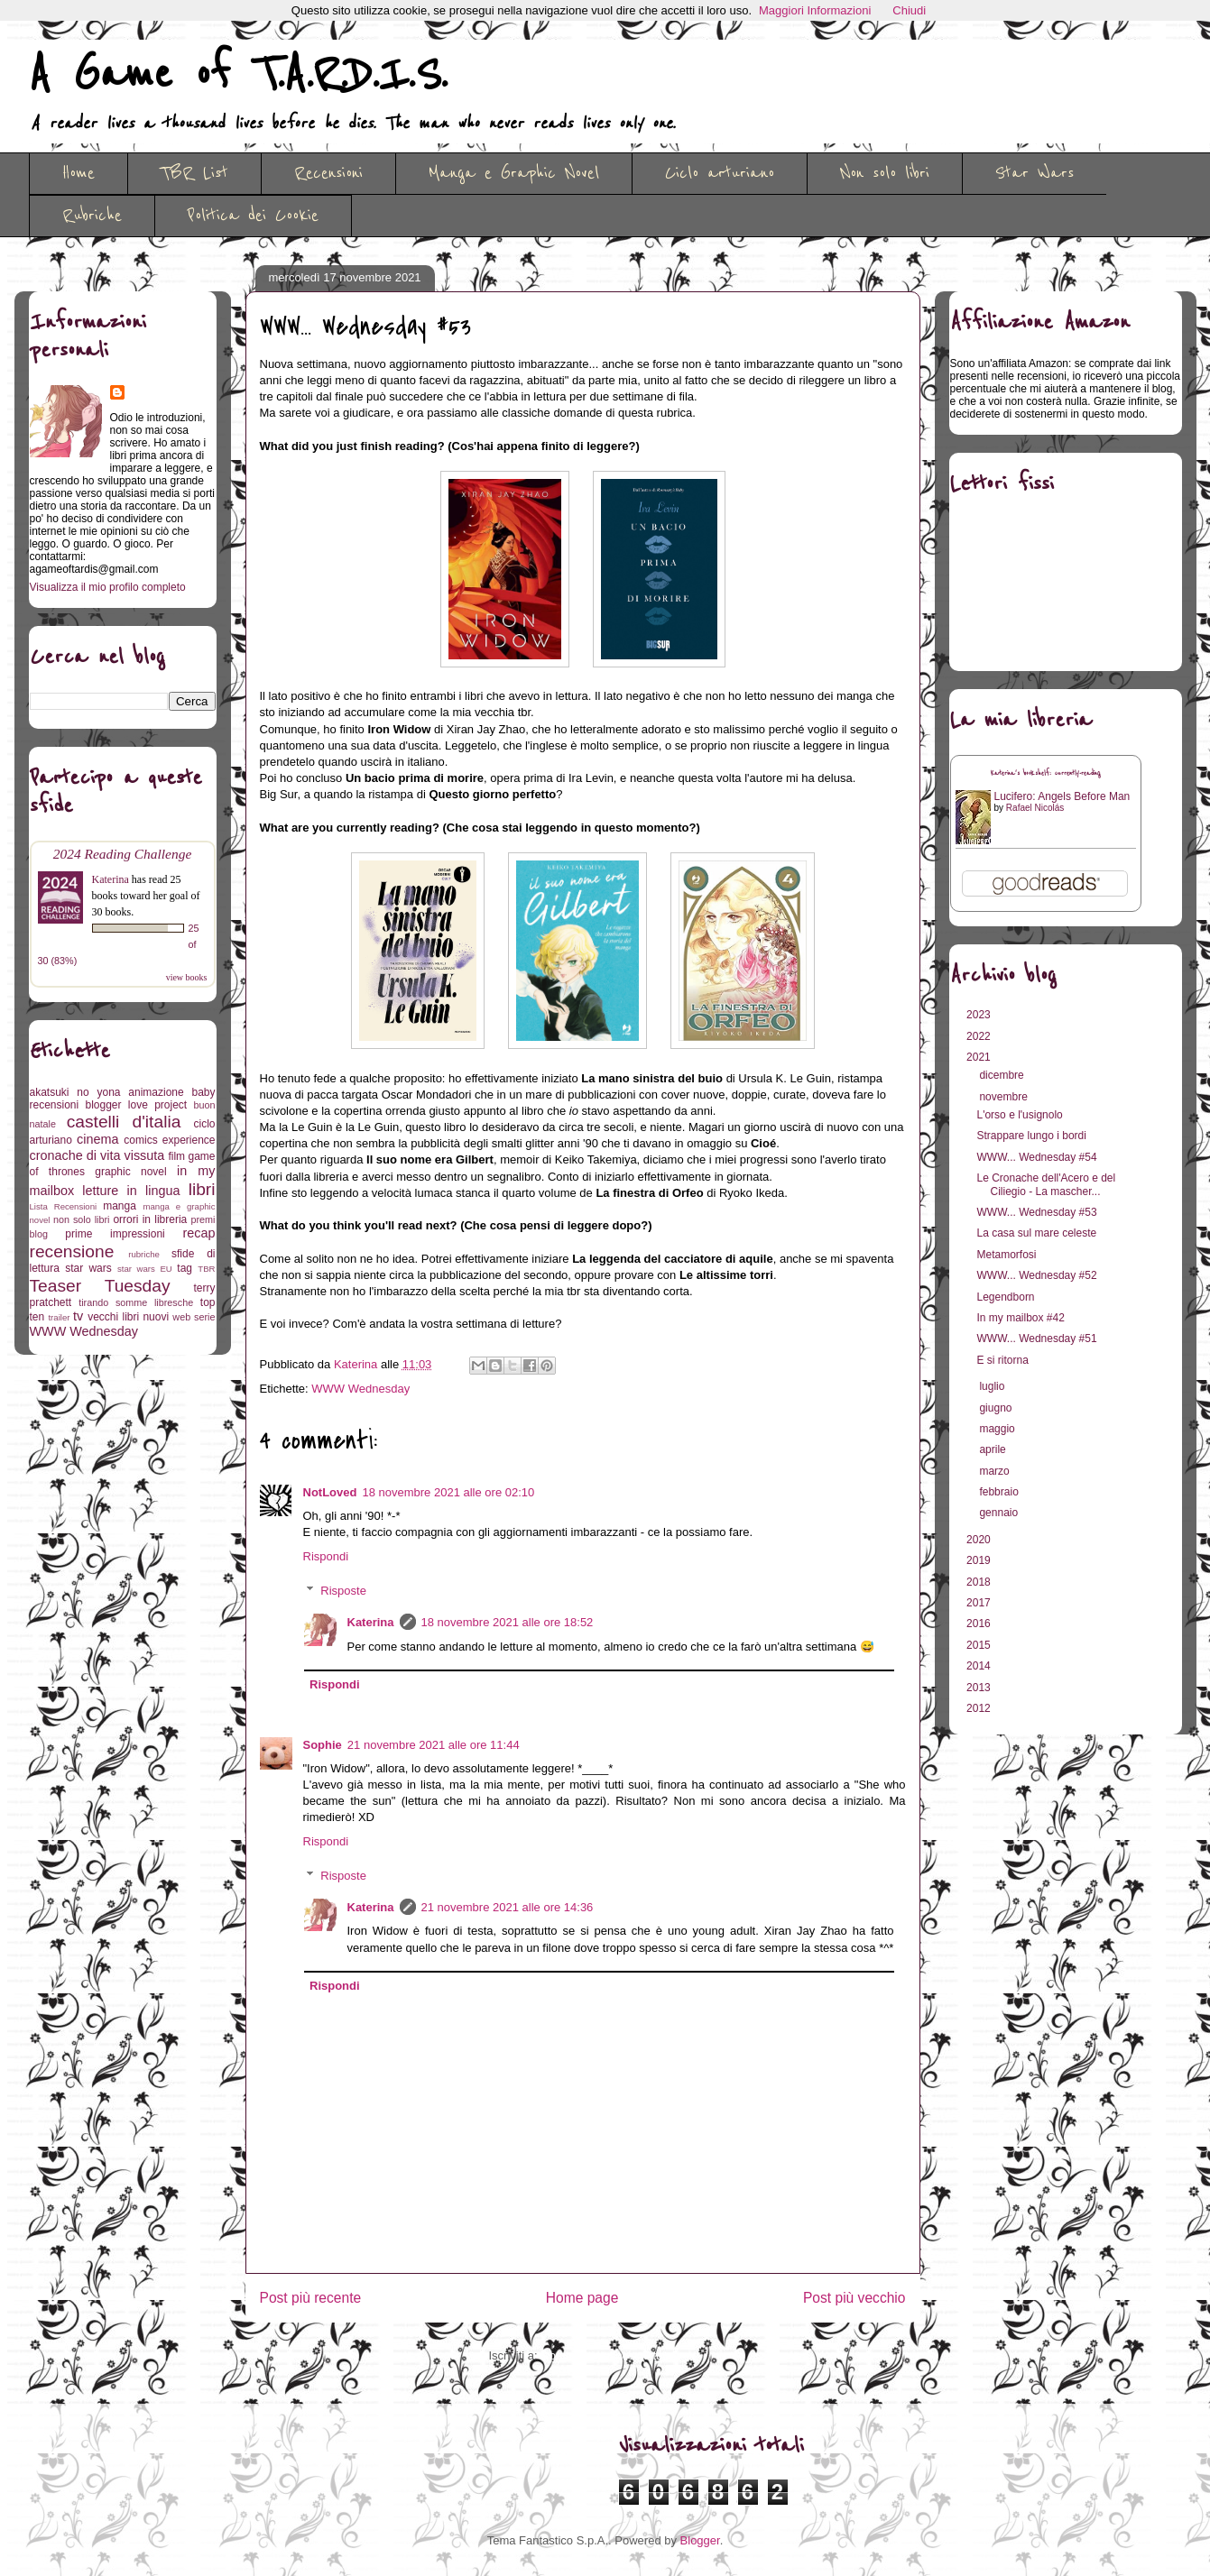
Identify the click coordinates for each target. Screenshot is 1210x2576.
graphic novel (130, 1171)
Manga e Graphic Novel (514, 173)
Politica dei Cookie (253, 215)
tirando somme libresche (136, 1302)
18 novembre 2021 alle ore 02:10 (448, 1492)
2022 (979, 1036)
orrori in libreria (150, 1219)
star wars (88, 1268)
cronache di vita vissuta (97, 1155)
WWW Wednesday (360, 1388)
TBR (206, 1269)
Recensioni (328, 173)
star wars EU (144, 1269)
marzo (995, 1471)
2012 (979, 1708)
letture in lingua (131, 1190)
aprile (994, 1449)
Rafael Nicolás (1035, 808)
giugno (996, 1408)
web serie (193, 1316)
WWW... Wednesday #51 (1036, 1338)
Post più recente (311, 2297)
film (176, 1156)
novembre (1004, 1096)
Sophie (322, 1745)
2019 (979, 1560)
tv (78, 1316)
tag (184, 1268)
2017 (979, 1602)
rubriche (144, 1254)
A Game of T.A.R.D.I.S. (238, 75)
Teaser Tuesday (100, 1285)
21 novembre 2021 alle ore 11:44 (433, 1745)
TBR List (194, 173)
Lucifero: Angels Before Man (1062, 796)
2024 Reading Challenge (122, 853)
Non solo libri (884, 173)
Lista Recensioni (63, 1206)
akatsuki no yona (75, 1092)
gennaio (1000, 1512)
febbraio (1000, 1492)
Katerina (370, 1622)
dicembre (1003, 1075)
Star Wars (1034, 173)
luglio (993, 1386)
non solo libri (81, 1219)
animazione (155, 1092)
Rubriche (92, 215)
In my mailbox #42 (1020, 1317)
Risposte (343, 1590)
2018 (979, 1582)
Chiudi (909, 10)
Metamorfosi (1006, 1254)
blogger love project (137, 1105)
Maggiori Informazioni (815, 10)
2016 (979, 1623)
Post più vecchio (854, 2297)
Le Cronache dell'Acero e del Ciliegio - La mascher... (1045, 1184)
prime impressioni (114, 1234)
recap (199, 1233)
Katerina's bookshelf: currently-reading (1046, 773)
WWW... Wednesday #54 (1036, 1157)
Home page (582, 2297)
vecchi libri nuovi (128, 1317)
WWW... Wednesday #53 (1036, 1212)
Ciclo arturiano (719, 173)
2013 (979, 1687)
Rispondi (326, 1556)
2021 (979, 1057)
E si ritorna (1002, 1360)
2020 (979, 1539)
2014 (979, 1666)
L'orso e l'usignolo (1019, 1115)
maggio (998, 1428)
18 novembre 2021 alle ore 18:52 (507, 1622)
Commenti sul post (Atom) (608, 2355)
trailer (58, 1317)
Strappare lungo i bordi (1030, 1135)
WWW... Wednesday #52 (1036, 1275)
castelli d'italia (124, 1121)
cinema (97, 1139)
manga (119, 1206)
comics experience (169, 1140)
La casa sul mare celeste (1036, 1233)
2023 (979, 1014)
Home (78, 173)
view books (187, 977)
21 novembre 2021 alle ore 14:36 (507, 1907)
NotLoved (330, 1492)
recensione (72, 1251)
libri (202, 1189)
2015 (979, 1645)
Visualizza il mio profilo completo (108, 587)
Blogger (700, 2540)
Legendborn (1005, 1297)
